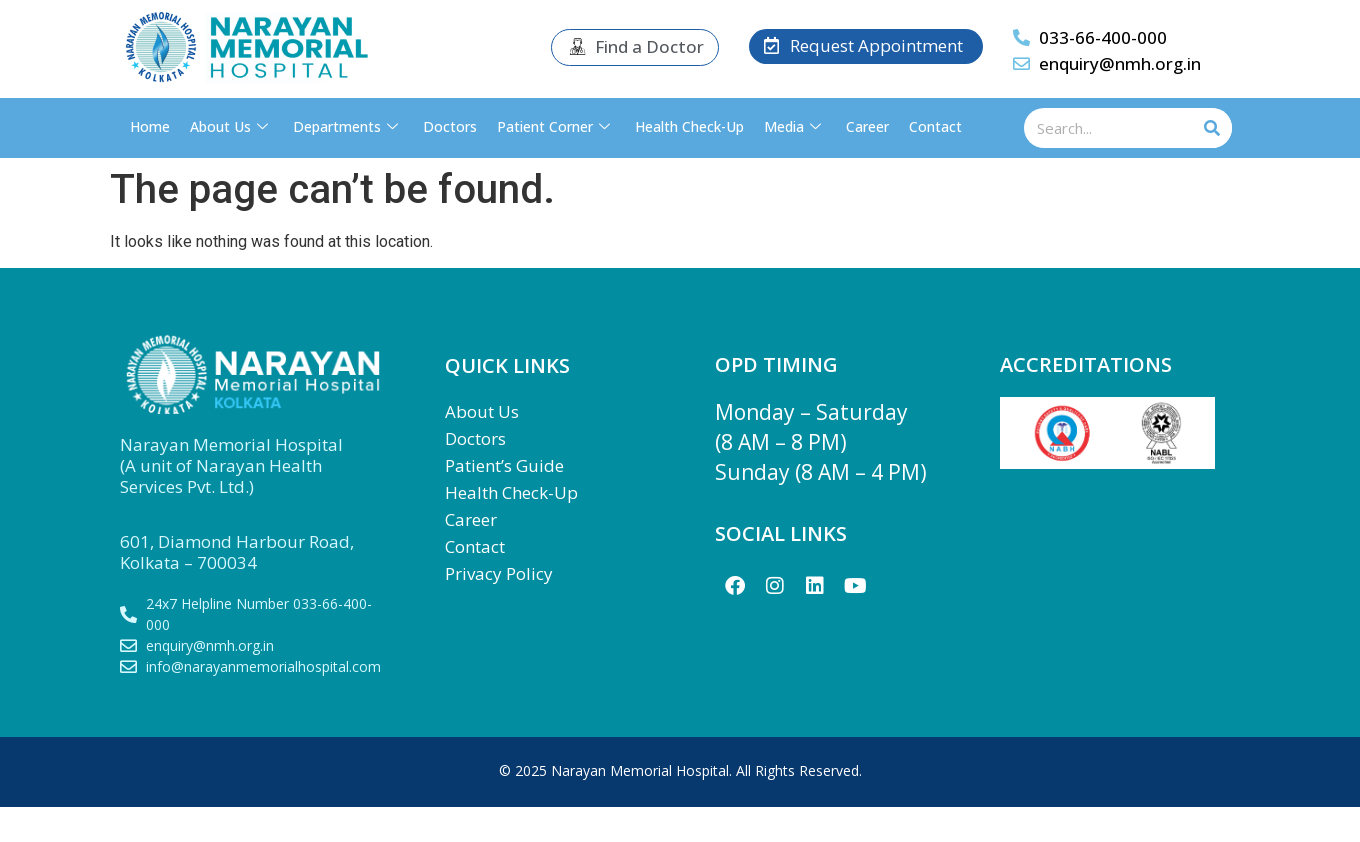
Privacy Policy (499, 573)
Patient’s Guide (504, 465)
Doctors (450, 126)
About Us (231, 126)
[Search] (1212, 128)
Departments (348, 126)
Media (795, 126)
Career (867, 126)
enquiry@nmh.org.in (1120, 63)
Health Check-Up (689, 126)
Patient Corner (556, 126)
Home (150, 126)
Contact (935, 126)
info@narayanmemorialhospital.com (263, 666)
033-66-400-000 (1103, 37)
